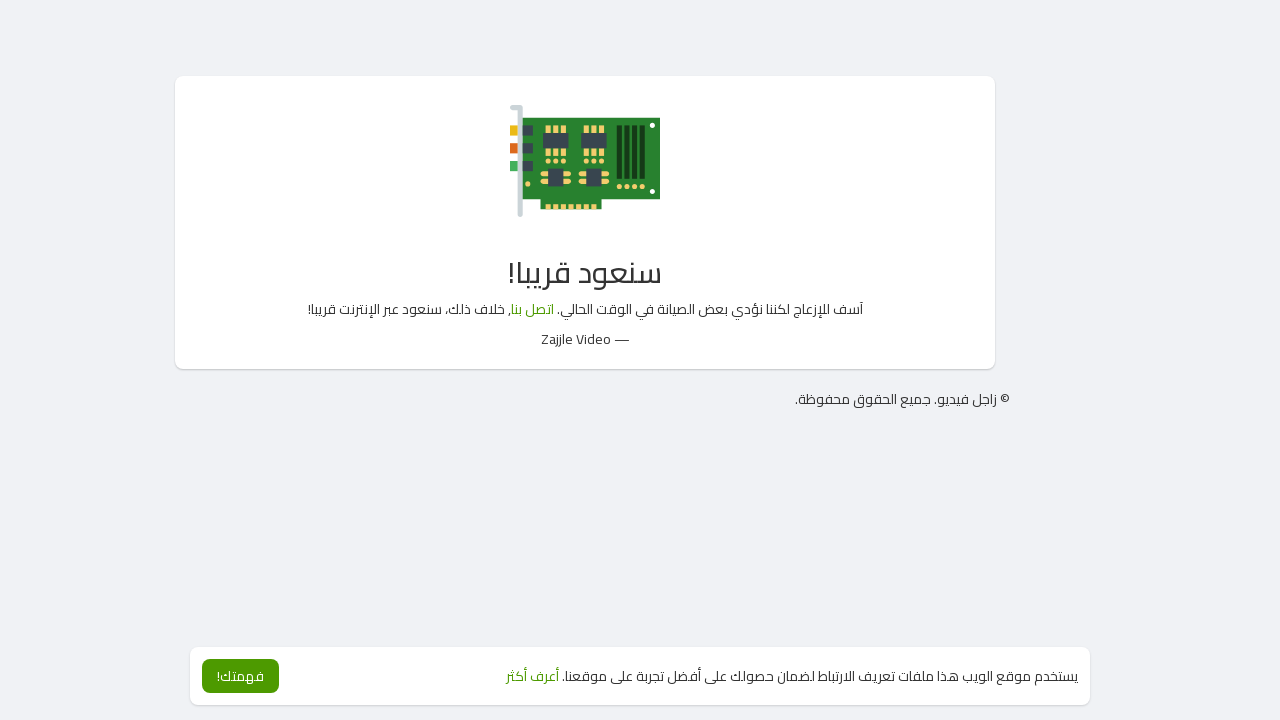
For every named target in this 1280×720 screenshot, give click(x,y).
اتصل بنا (532, 309)
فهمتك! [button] (240, 676)
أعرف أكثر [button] (532, 676)
